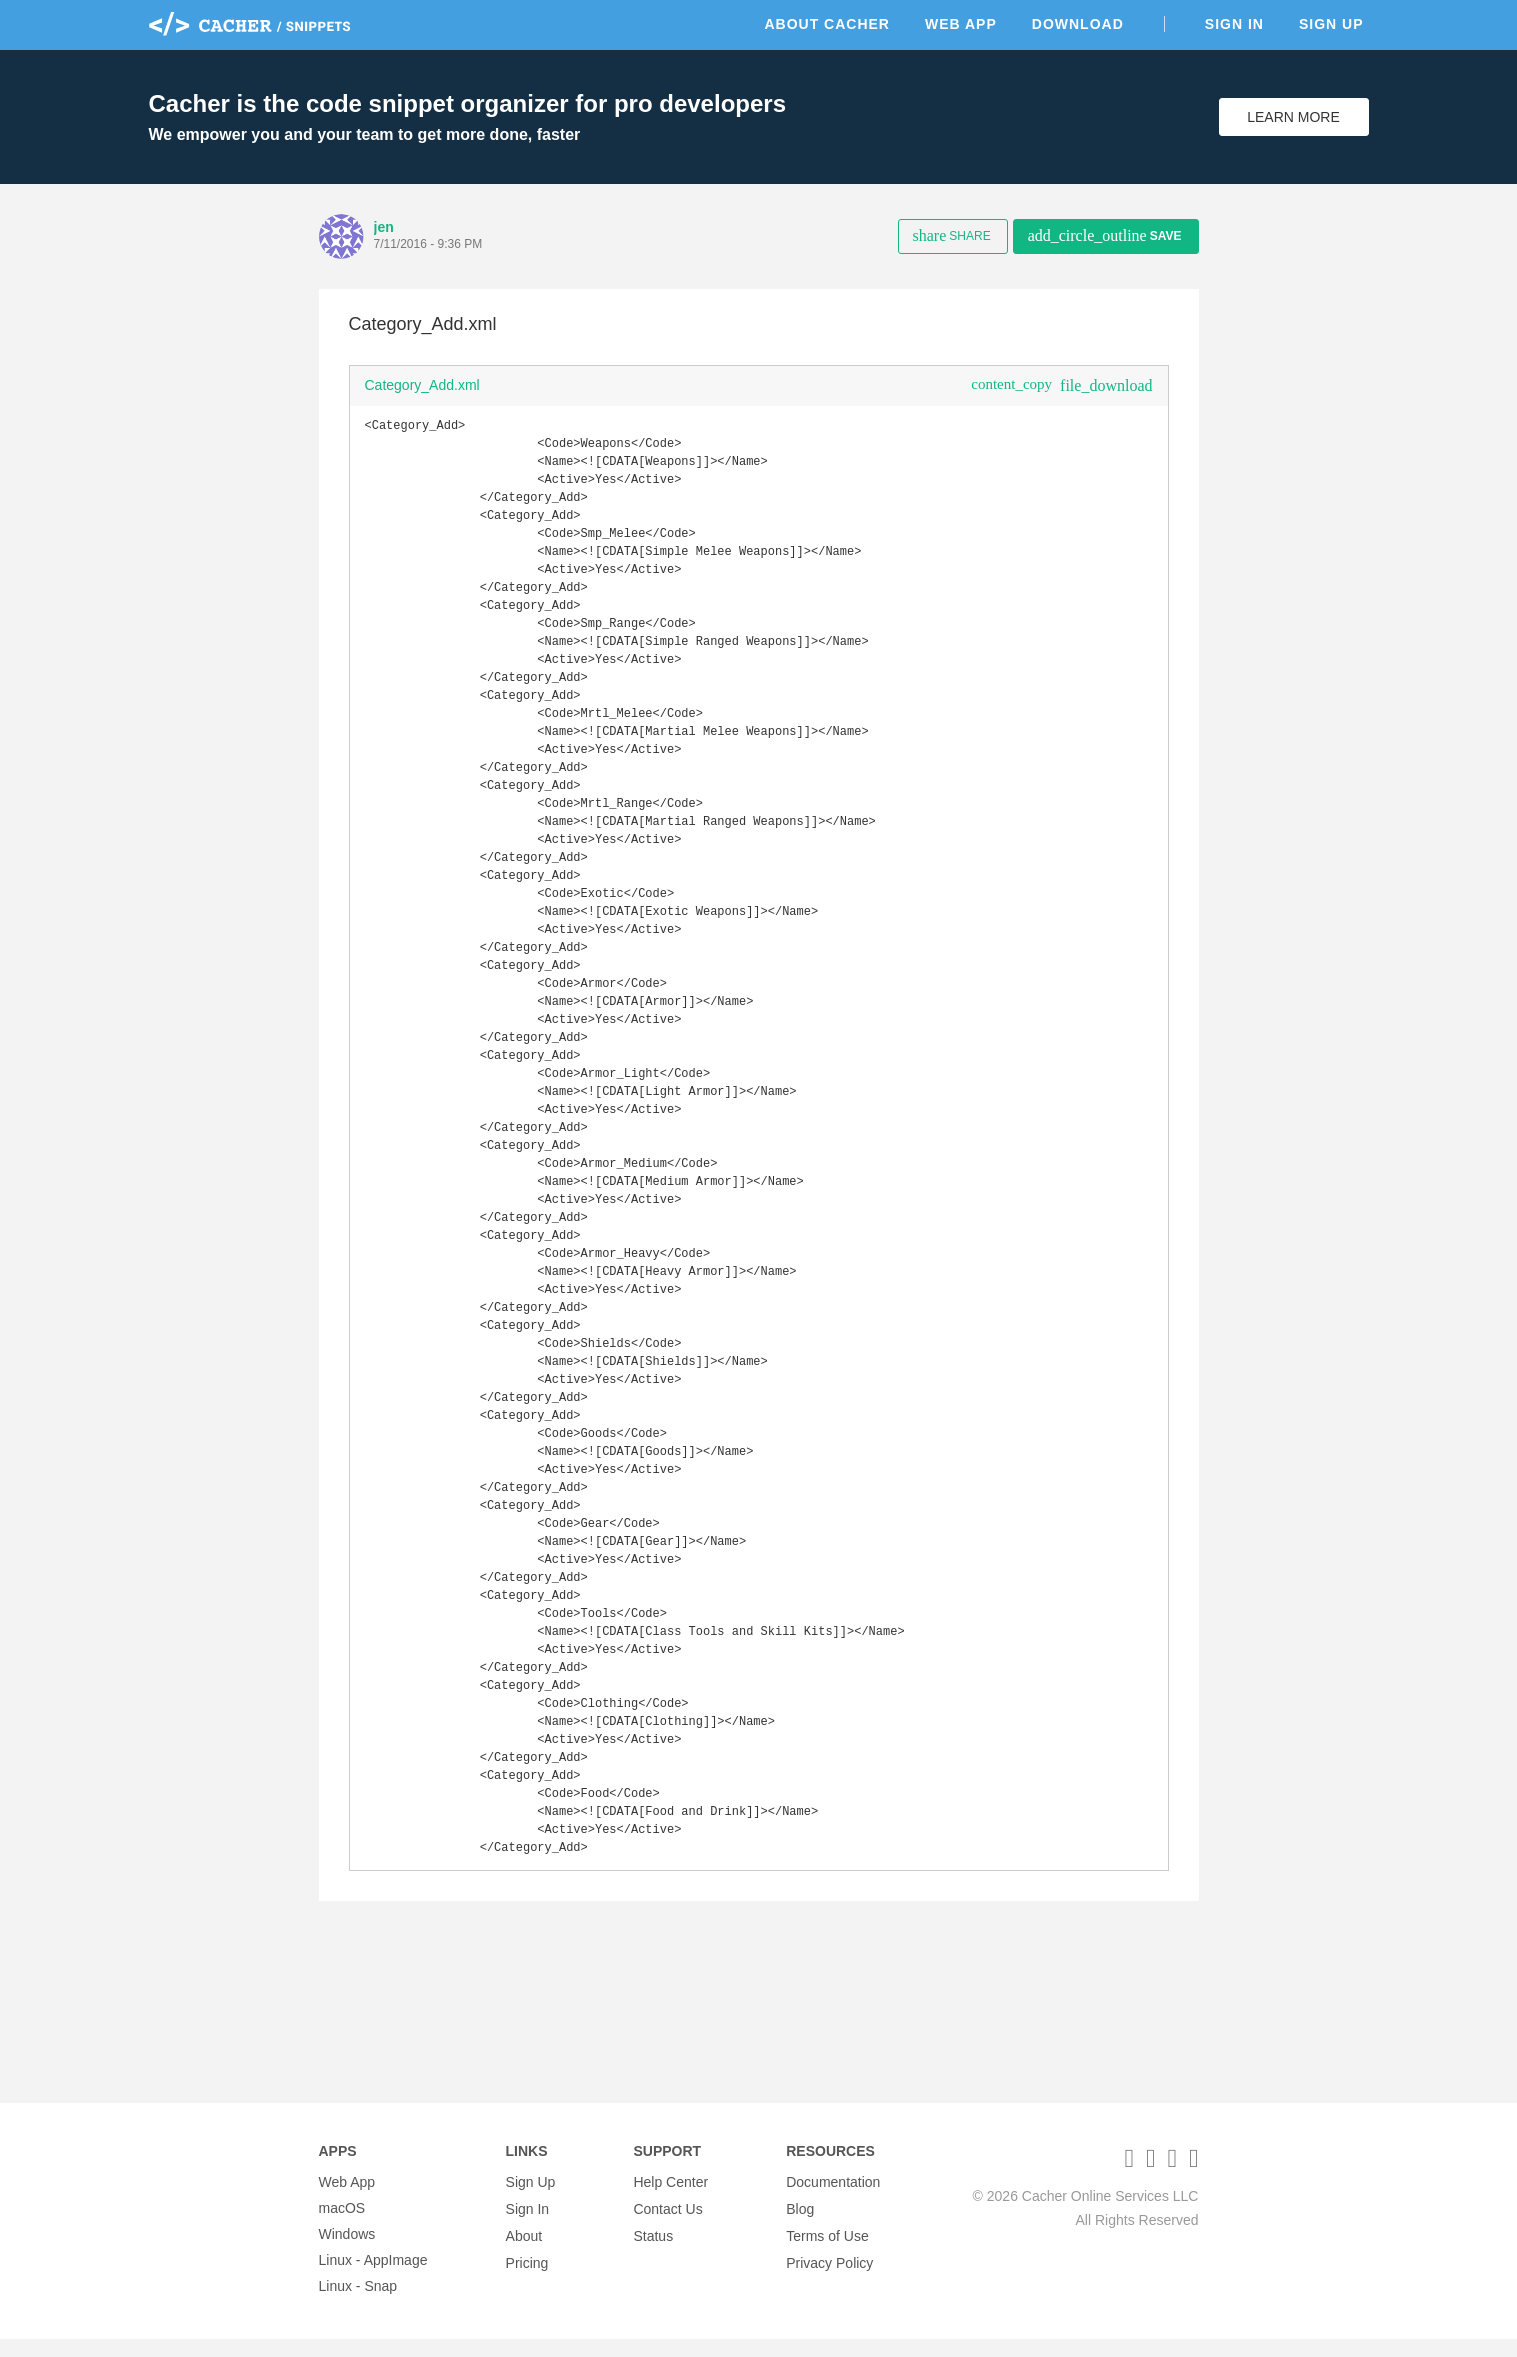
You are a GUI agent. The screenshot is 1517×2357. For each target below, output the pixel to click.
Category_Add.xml (422, 385)
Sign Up (1331, 24)
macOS (342, 2226)
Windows (347, 2252)
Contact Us (667, 2226)
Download (1078, 24)
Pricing (527, 2278)
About (524, 2252)
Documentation (833, 2200)
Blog (800, 2226)
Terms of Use (827, 2252)
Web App (961, 24)
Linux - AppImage (373, 2278)
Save (1105, 235)
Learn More (1293, 117)
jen (384, 227)
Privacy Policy (829, 2278)
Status (653, 2252)
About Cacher (827, 24)
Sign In (1234, 24)
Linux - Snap (358, 2304)
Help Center (670, 2200)
